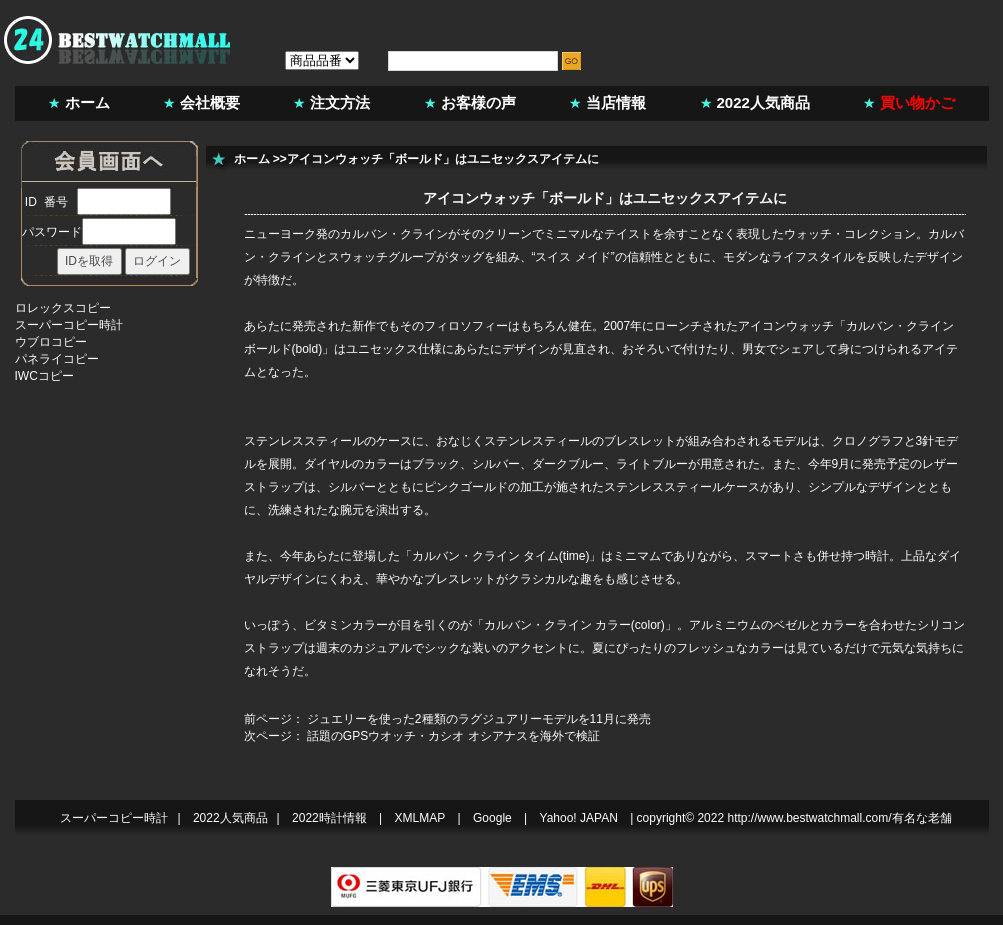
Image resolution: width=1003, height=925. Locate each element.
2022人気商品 (763, 102)
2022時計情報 (329, 818)
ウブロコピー (51, 342)
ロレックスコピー (63, 308)
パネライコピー (57, 359)
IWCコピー (44, 376)
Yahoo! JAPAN (579, 818)
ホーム (87, 102)
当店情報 (616, 102)
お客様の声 (478, 102)
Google (492, 818)
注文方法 (340, 102)
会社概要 (210, 102)
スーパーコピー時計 (69, 325)
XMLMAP (420, 818)
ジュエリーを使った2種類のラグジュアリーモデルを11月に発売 (479, 719)
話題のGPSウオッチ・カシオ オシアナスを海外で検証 (453, 736)
